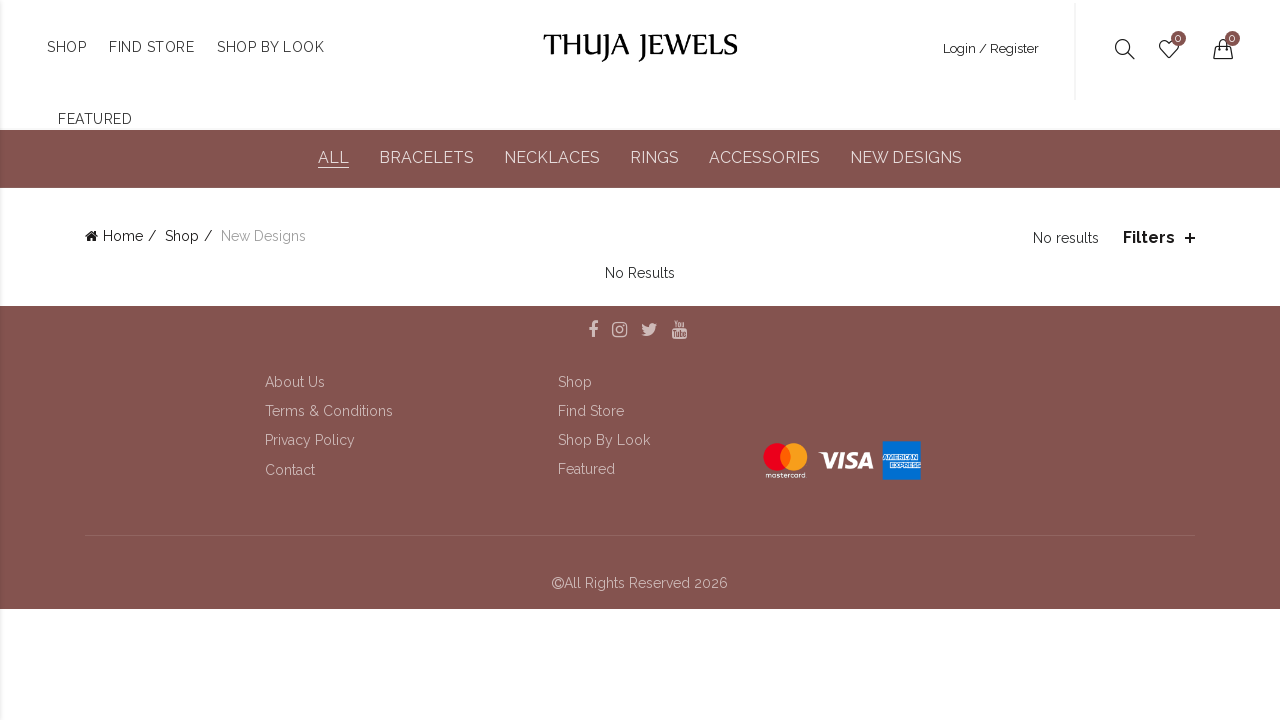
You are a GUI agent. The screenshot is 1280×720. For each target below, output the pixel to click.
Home (123, 236)
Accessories (764, 157)
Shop (182, 236)
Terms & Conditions (329, 411)
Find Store (591, 411)
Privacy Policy (310, 440)
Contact (290, 470)
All (333, 157)
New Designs (906, 157)
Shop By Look (604, 440)
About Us (295, 382)
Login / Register (991, 48)
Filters (1149, 237)
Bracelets (426, 157)
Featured (586, 469)
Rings (654, 157)
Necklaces (552, 157)
